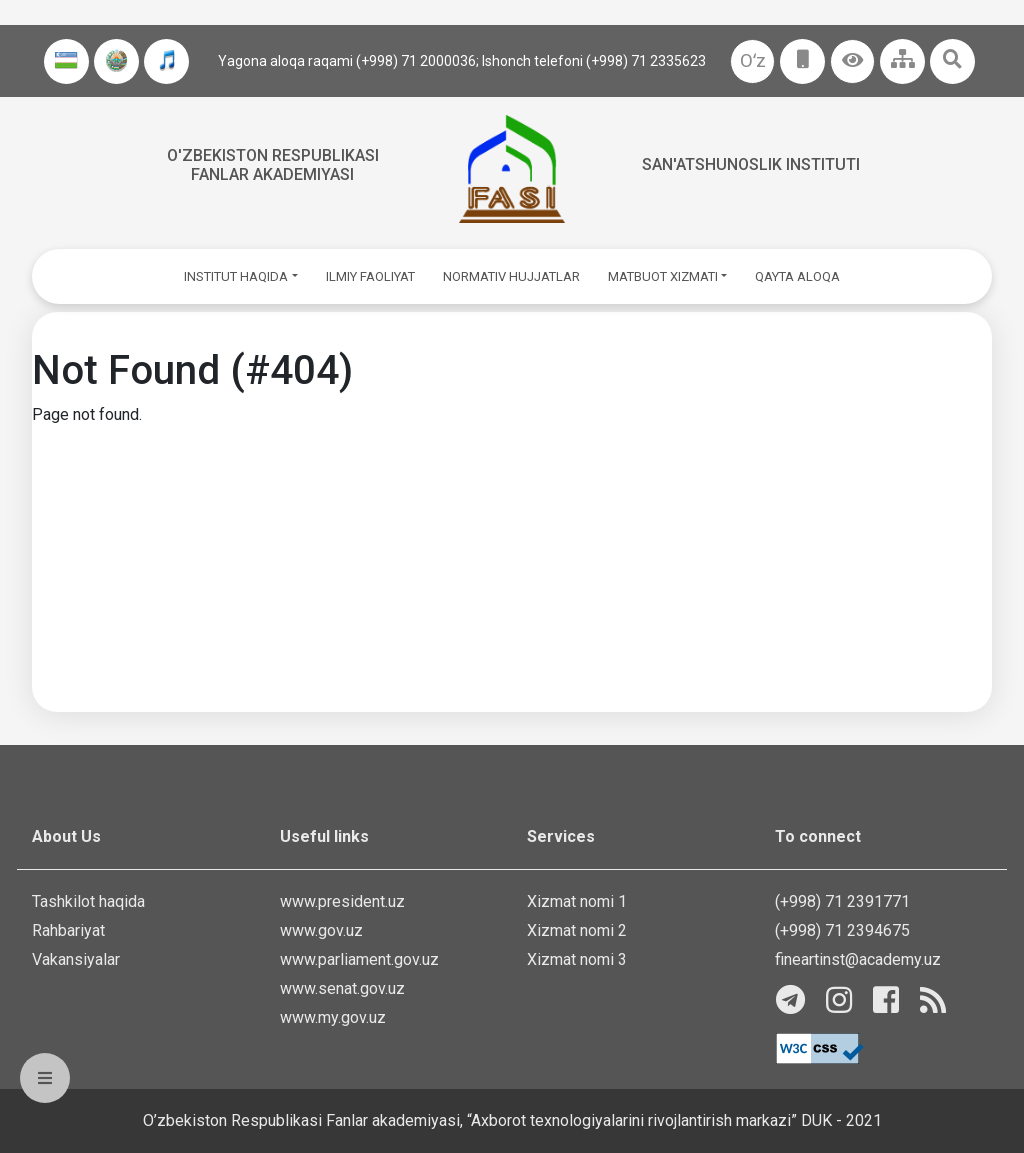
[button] (852, 61)
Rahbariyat (68, 930)
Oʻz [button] (753, 60)
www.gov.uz (321, 930)
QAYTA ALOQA (797, 276)
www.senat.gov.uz (342, 988)
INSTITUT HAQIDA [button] (236, 276)
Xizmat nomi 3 (577, 959)
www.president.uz (342, 901)
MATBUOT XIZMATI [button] (663, 276)
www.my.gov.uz (333, 1017)
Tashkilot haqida (88, 901)
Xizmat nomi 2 (577, 930)
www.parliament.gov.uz (359, 959)
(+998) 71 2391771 (842, 901)
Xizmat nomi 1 (577, 901)
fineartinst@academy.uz (858, 959)
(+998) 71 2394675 (842, 930)
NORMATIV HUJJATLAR (511, 276)
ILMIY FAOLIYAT (370, 276)
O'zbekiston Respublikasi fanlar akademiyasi (273, 165)
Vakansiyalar (76, 959)
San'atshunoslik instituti (751, 164)
